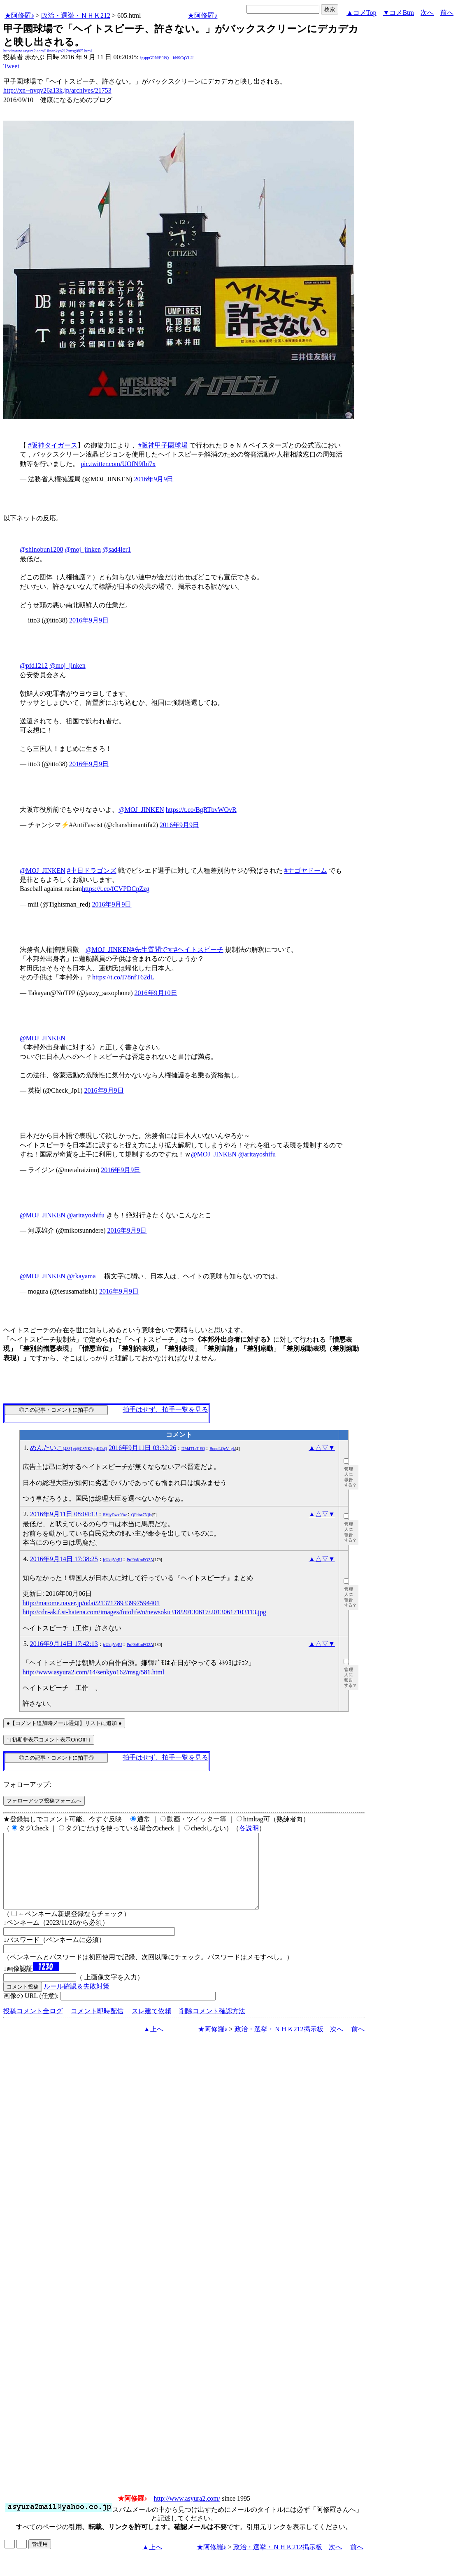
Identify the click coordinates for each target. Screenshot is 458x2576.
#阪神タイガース (52, 445)
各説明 (249, 1828)
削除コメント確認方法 (212, 2025)
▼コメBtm (398, 12)
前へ (446, 12)
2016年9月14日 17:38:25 (64, 1558)
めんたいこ (68, 1447)
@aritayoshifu (257, 1154)
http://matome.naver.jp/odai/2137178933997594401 (91, 1602)
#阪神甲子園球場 (163, 445)
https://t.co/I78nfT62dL (123, 977)
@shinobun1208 (41, 549)
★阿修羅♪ (19, 15)
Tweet (11, 66)
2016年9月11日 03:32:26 (142, 1447)
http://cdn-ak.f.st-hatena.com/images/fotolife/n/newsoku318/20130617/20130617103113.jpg (144, 1612)
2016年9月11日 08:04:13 (64, 1514)
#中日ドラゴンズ (91, 870)
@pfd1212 (34, 665)
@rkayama (81, 1276)
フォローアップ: (27, 1784)
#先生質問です (152, 949)
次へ (427, 12)
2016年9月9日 (153, 479)
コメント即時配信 (97, 2025)
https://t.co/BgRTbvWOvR (201, 809)
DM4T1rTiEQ (193, 1448)
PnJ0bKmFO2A (140, 1559)
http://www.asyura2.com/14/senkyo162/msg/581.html (93, 1672)
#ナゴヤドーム (305, 870)
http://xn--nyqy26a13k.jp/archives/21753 (57, 90)
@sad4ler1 (116, 549)
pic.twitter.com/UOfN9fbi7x (118, 463)
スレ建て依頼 (151, 2025)
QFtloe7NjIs (141, 1515)
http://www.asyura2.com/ (187, 2513)
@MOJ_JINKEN (141, 809)
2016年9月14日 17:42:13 (64, 1643)
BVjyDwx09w (115, 1515)
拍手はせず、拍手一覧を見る (165, 1409)
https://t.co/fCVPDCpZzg (115, 888)
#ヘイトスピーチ (198, 949)
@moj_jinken (83, 549)
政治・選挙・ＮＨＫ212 (75, 15)
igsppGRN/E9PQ (154, 58)
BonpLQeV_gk (222, 1448)
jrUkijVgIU (112, 1559)
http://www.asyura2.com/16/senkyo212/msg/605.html (47, 51)
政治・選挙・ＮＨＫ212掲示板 (279, 2043)
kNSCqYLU (183, 58)
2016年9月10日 (156, 992)
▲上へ (153, 2043)
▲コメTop (361, 12)
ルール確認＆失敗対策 (76, 2001)
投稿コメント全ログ (33, 2025)
